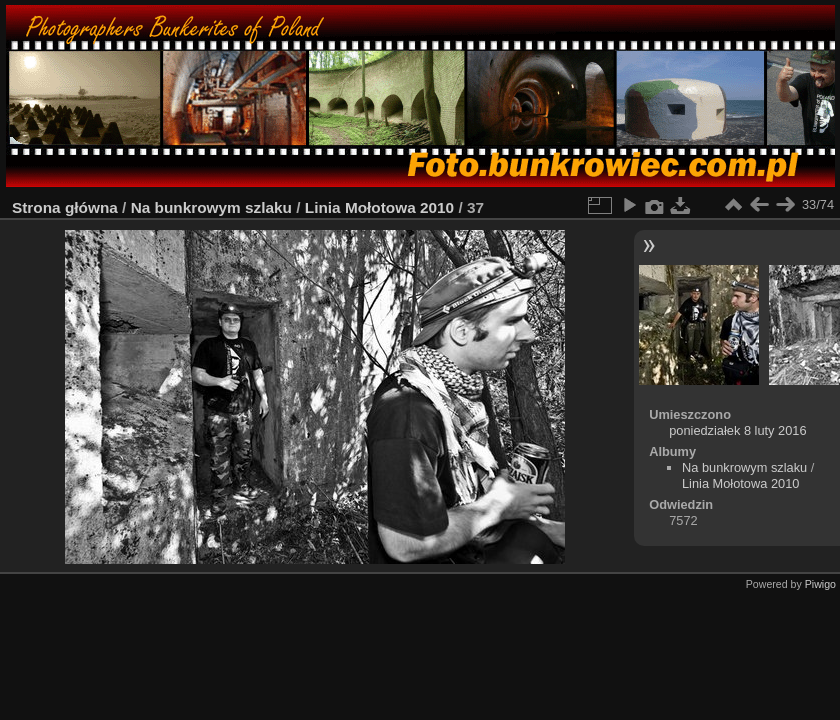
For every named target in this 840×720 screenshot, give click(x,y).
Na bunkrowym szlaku (211, 207)
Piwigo (820, 584)
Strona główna (65, 207)
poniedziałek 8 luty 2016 (737, 430)
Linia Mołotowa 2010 (379, 207)
